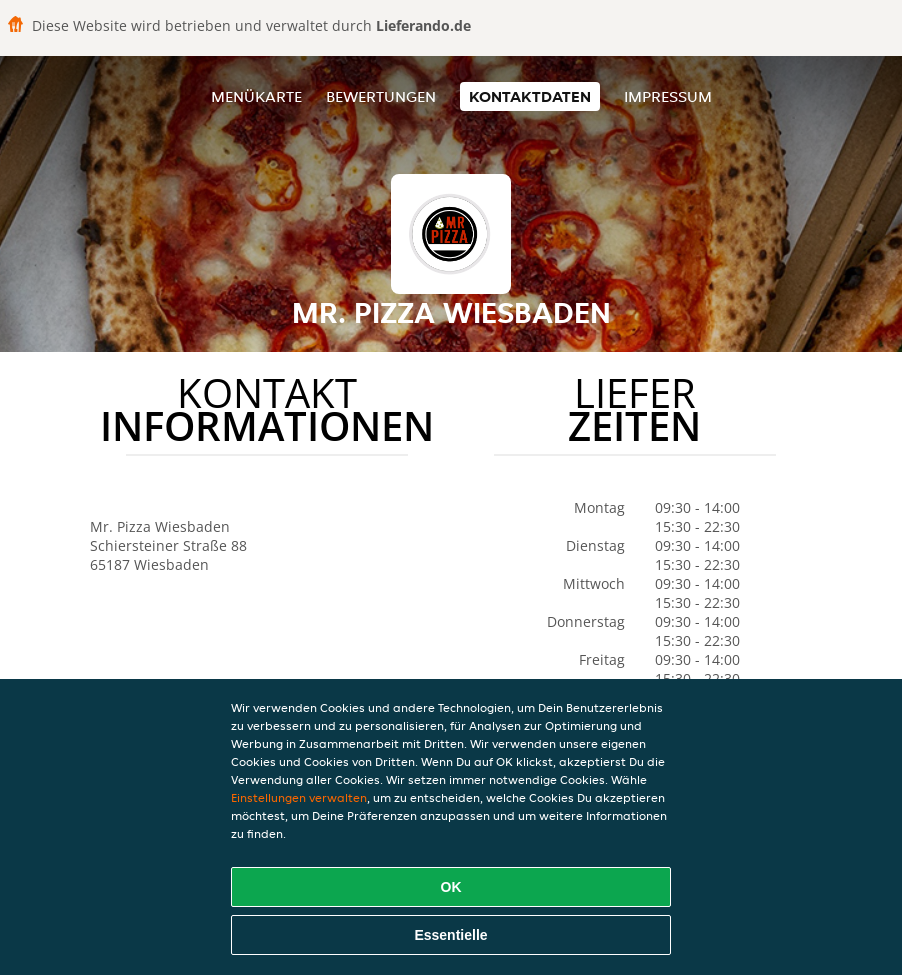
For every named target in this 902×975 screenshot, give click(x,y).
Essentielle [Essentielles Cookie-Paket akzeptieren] (450, 935)
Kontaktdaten (530, 96)
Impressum (668, 96)
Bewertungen (381, 96)
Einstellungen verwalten (299, 797)
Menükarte (256, 96)
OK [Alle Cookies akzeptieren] (451, 887)
